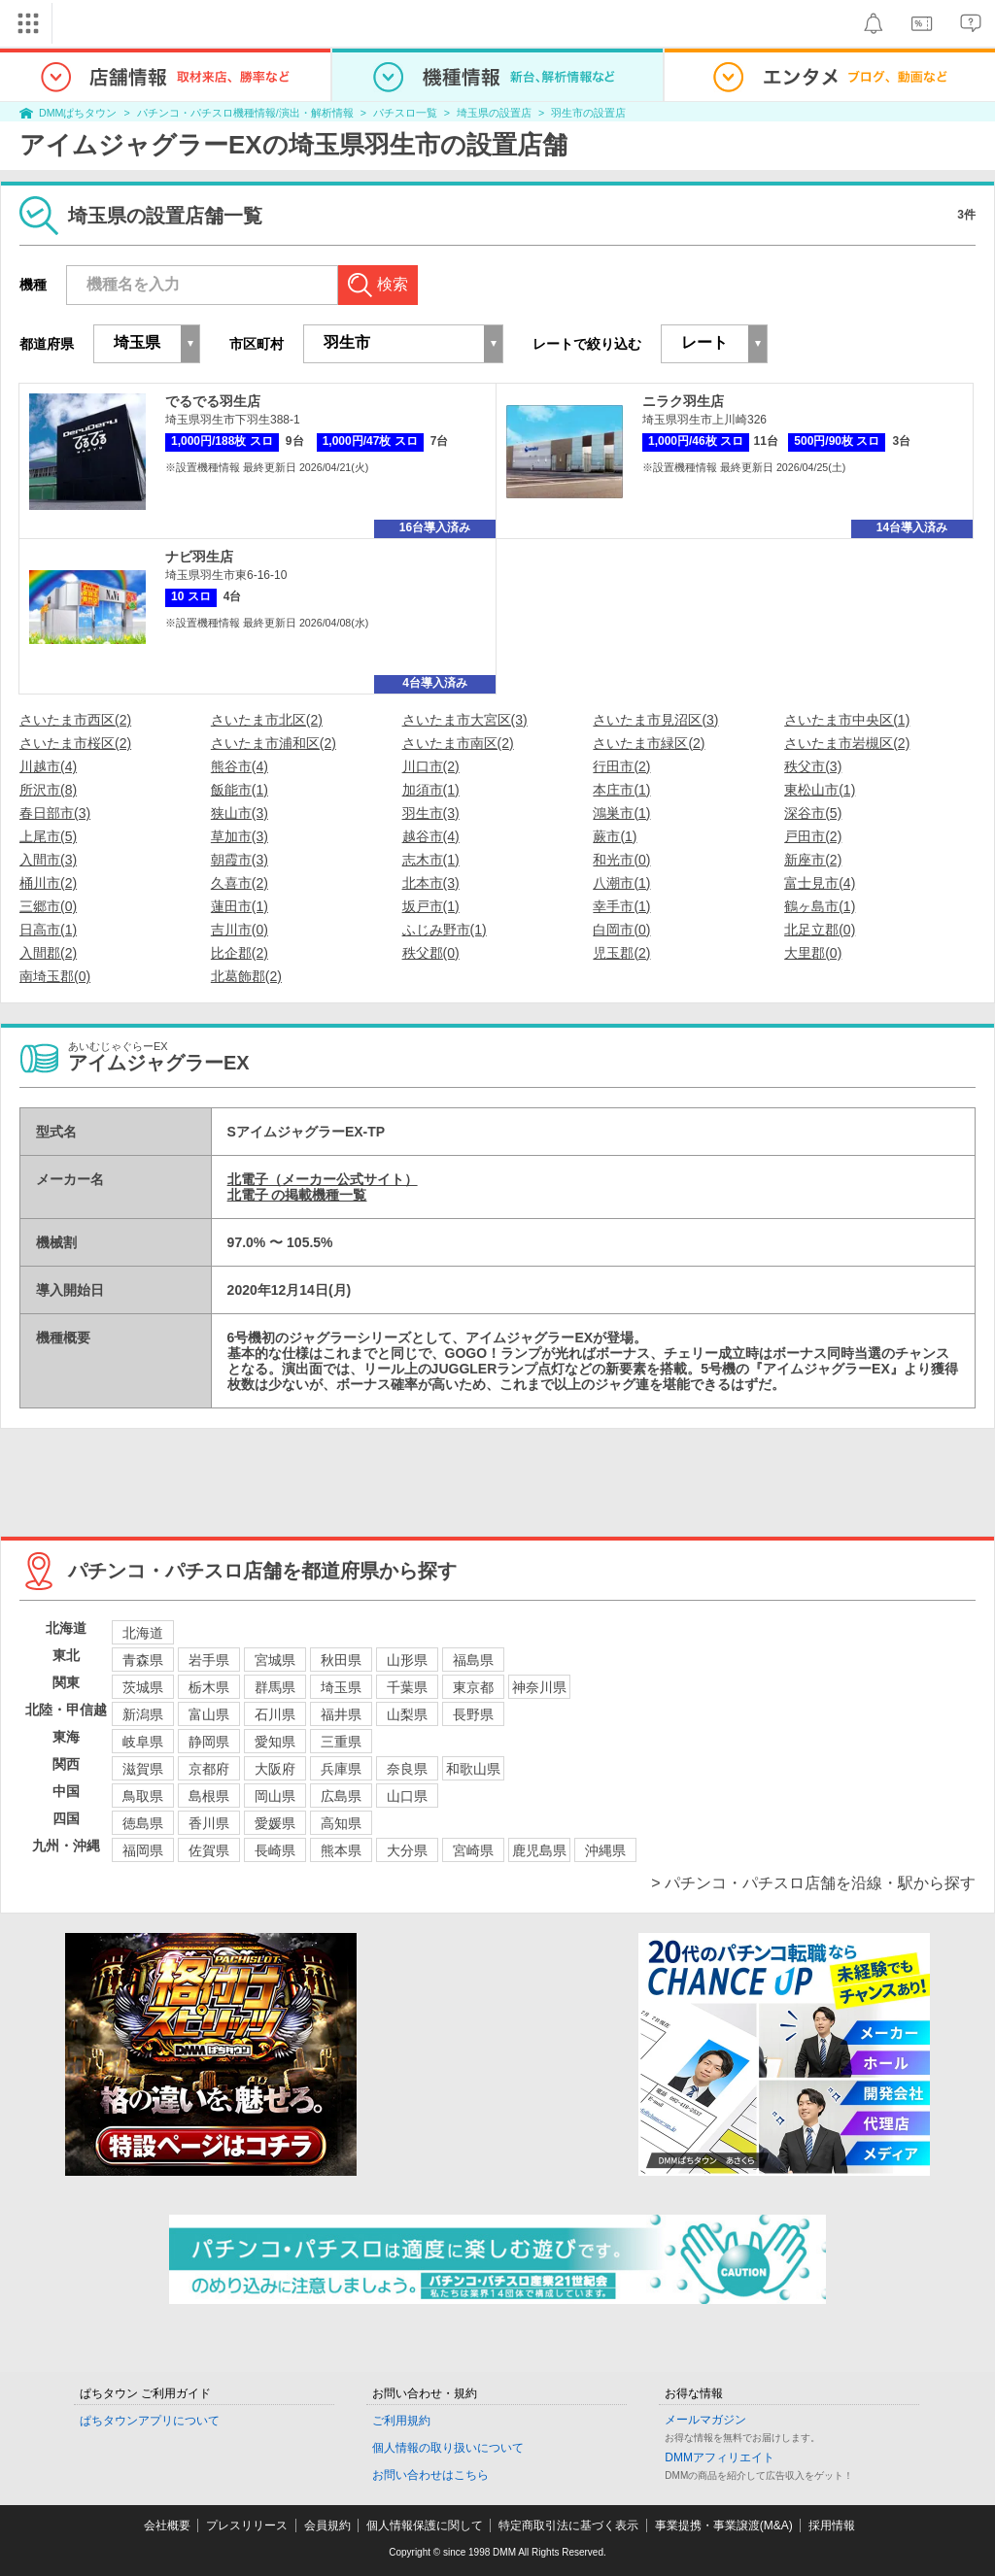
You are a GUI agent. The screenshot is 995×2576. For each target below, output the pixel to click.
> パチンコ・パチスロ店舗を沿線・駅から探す (813, 1883)
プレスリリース (247, 2525)
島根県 (209, 1796)
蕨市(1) (614, 836)
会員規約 (327, 2525)
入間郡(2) (48, 953)
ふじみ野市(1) (444, 929)
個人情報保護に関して (424, 2525)
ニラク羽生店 (683, 401)
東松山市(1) (819, 790)
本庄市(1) (621, 790)
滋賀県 (142, 1769)
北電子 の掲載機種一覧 (297, 1195)
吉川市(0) (239, 929)
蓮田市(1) (239, 906)
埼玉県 (341, 1687)
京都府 (209, 1769)
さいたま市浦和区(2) (273, 743)
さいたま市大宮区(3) (465, 720)
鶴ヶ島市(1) (819, 906)
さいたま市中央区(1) (846, 720)
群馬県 (275, 1687)
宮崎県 (473, 1850)
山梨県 (407, 1714)
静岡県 (209, 1741)
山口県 (407, 1796)
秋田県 (341, 1660)
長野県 (473, 1714)
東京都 (473, 1687)
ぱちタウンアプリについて (150, 2420)
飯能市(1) (239, 790)
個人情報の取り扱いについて (448, 2448)
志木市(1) (431, 859)
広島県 (341, 1796)
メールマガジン (705, 2419)
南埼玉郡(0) (54, 976)
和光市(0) (621, 859)
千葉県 (407, 1687)
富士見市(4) (819, 883)
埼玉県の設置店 (494, 113)
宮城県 (275, 1660)
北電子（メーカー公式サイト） (322, 1179)
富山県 (209, 1714)
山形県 (407, 1660)
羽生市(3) (431, 813)
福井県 (341, 1714)
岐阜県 (142, 1741)
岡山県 (275, 1796)
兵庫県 (341, 1769)
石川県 (275, 1714)
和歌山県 (473, 1769)
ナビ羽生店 (199, 556)
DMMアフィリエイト (719, 2457)
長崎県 (275, 1850)
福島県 (473, 1660)
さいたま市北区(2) (267, 720)
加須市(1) (431, 790)
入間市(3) (48, 859)
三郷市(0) (48, 906)
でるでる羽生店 (212, 401)
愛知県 (275, 1741)
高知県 (341, 1823)
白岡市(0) (621, 929)
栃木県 (209, 1687)
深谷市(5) (812, 813)
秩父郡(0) (431, 953)
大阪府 (275, 1769)
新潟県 (142, 1714)
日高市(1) (48, 929)
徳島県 (142, 1823)
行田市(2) (621, 766)
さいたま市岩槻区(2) (846, 743)
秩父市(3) (812, 766)
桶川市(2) (48, 883)
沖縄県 (605, 1850)
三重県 (341, 1741)
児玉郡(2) (621, 953)
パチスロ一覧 (405, 113)
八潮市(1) (621, 883)
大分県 (407, 1850)
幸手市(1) (621, 906)
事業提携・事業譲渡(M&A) (724, 2525)
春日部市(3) (54, 813)
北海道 (142, 1633)
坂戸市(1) (431, 906)
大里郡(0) (812, 953)
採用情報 (831, 2525)
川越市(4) (48, 766)
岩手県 (209, 1660)
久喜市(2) (239, 883)
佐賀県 (209, 1850)
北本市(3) (431, 883)
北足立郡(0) (819, 929)
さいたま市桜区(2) (75, 743)
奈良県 (407, 1769)
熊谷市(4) (239, 766)
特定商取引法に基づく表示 (568, 2525)
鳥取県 (142, 1796)
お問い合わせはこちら (430, 2475)
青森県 (142, 1660)
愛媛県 (275, 1823)
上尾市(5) (48, 836)
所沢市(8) (48, 790)
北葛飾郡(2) (246, 976)
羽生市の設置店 (588, 113)
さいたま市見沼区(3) (655, 720)
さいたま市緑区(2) (648, 743)
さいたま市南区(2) (458, 743)
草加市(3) (239, 836)
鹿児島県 (539, 1850)
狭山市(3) (239, 813)
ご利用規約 (401, 2420)
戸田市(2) (812, 836)
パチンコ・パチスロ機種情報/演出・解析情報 (245, 113)
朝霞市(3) (239, 859)
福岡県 (142, 1850)
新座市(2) (812, 859)
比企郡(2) (239, 953)
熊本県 (341, 1850)
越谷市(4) (431, 836)
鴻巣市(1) (621, 813)
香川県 (209, 1823)
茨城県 (142, 1687)
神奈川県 (539, 1687)
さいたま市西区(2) (75, 720)
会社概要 (167, 2525)
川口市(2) (431, 766)
